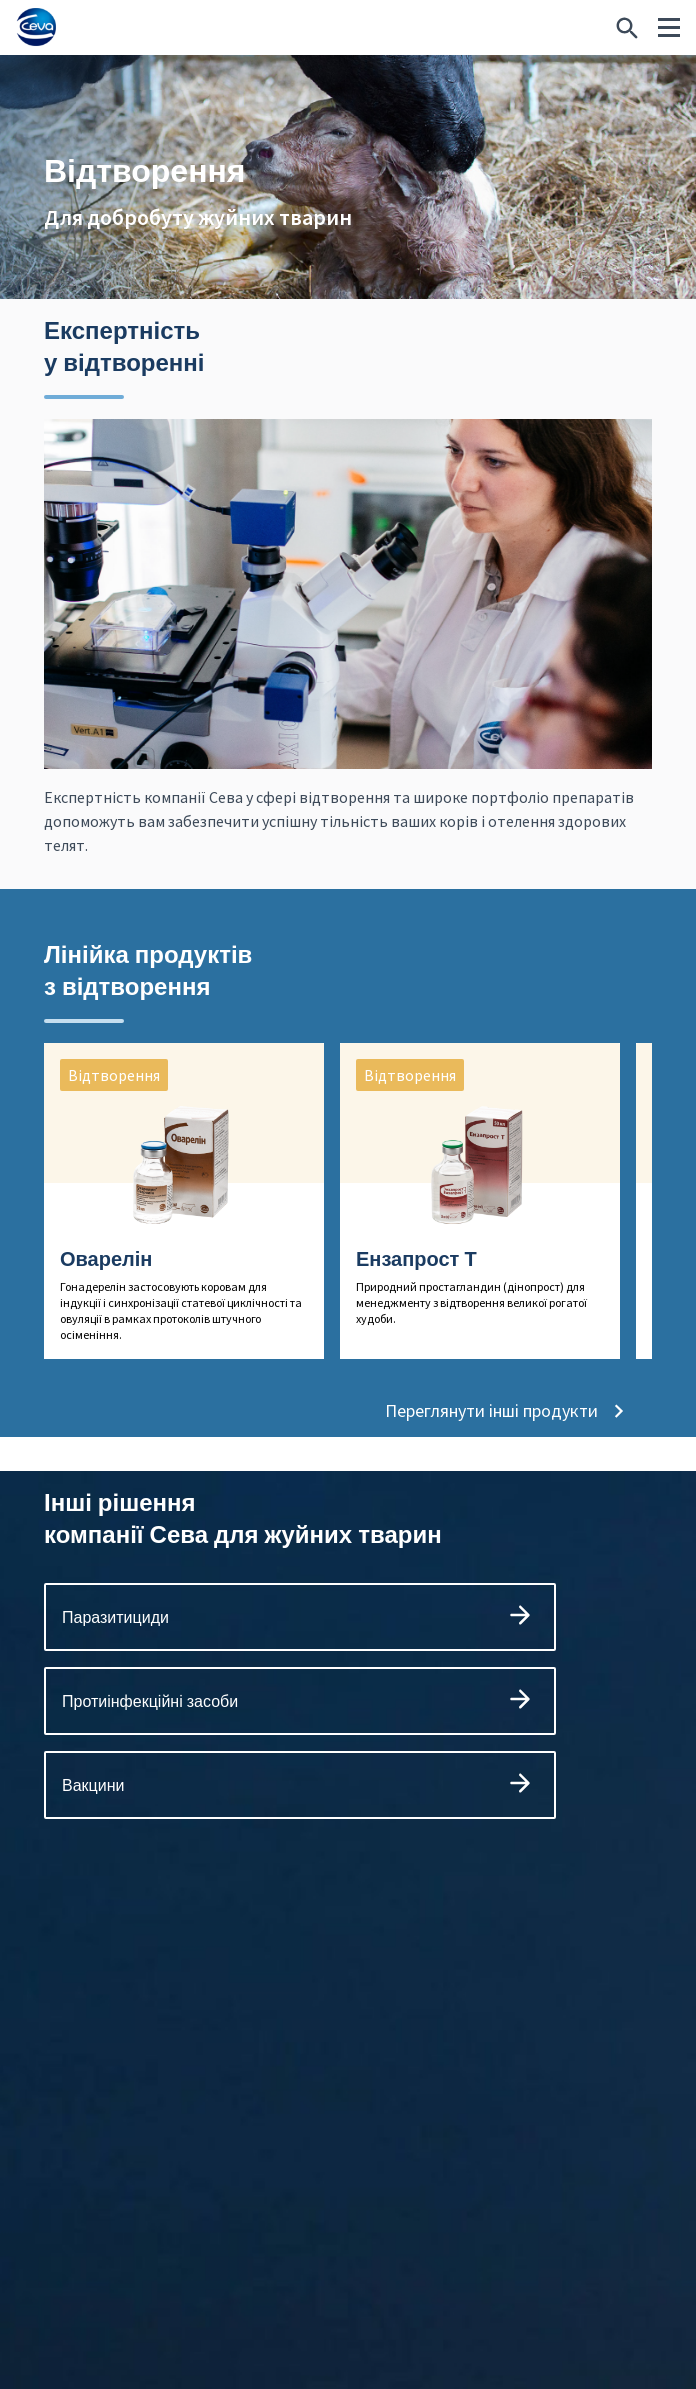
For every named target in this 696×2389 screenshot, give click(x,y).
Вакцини (300, 1798)
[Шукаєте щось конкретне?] (627, 28)
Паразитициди (300, 1630)
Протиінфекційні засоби (300, 1714)
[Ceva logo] (36, 27)
